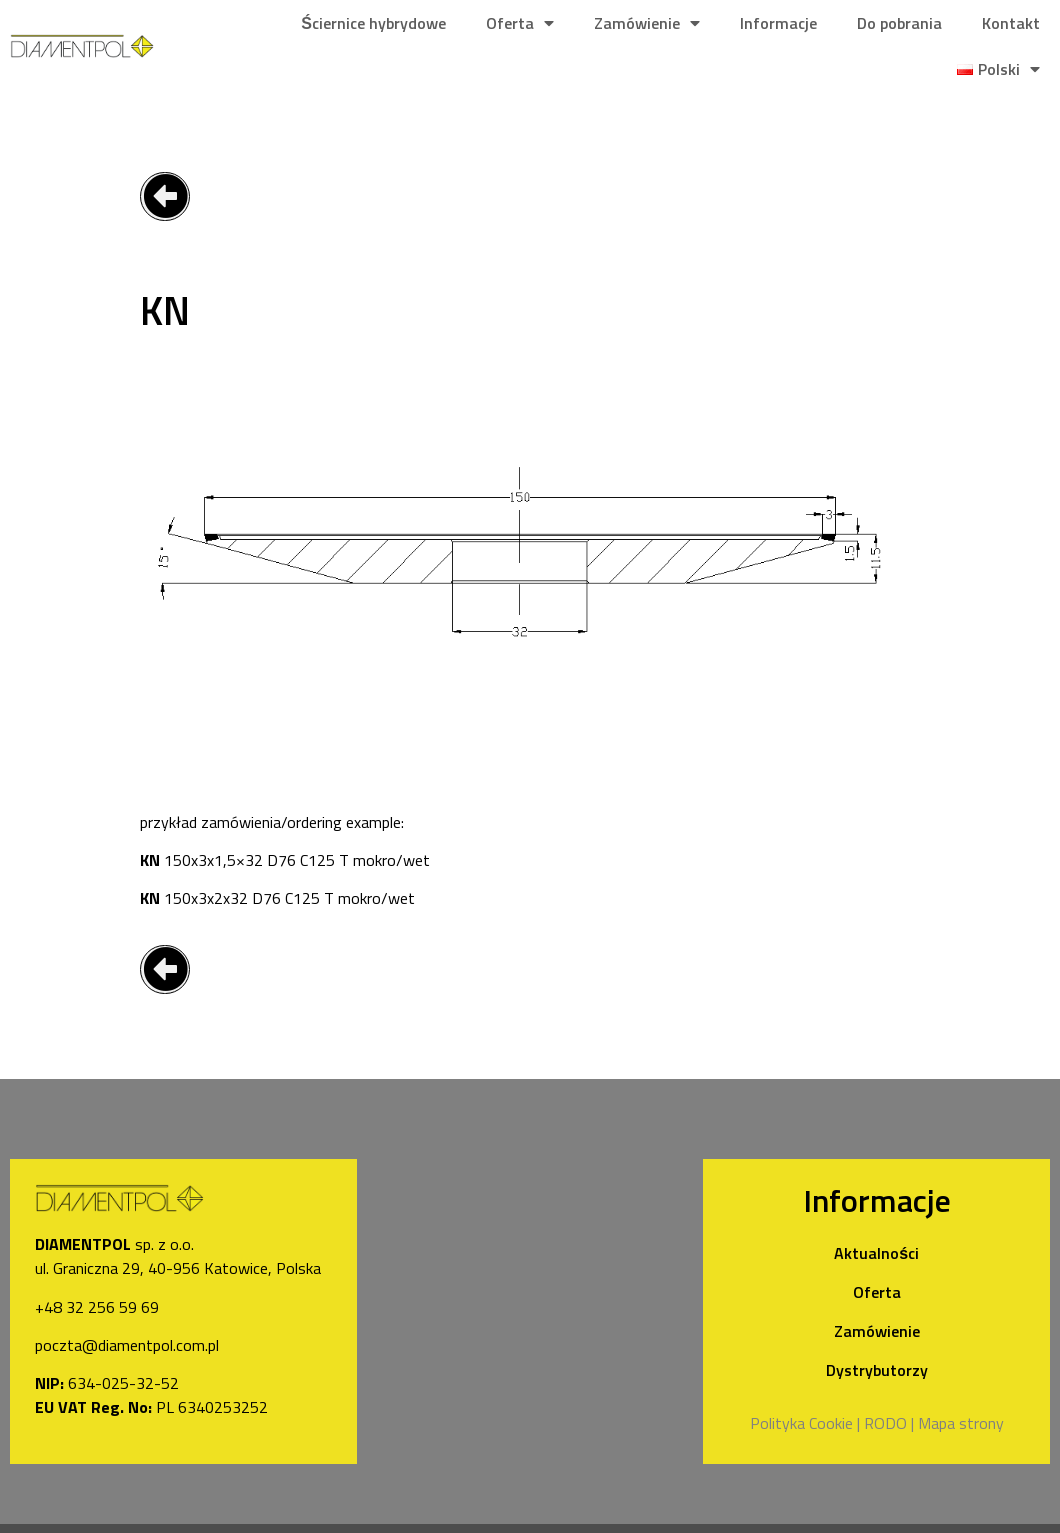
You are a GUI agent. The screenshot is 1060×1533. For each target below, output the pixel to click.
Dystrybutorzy (877, 1370)
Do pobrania (899, 23)
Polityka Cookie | (805, 1423)
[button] (165, 196)
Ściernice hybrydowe (373, 23)
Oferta (520, 23)
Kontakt (1011, 23)
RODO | (889, 1423)
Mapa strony (961, 1423)
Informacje (778, 23)
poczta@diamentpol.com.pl (127, 1345)
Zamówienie (647, 23)
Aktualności (876, 1253)
